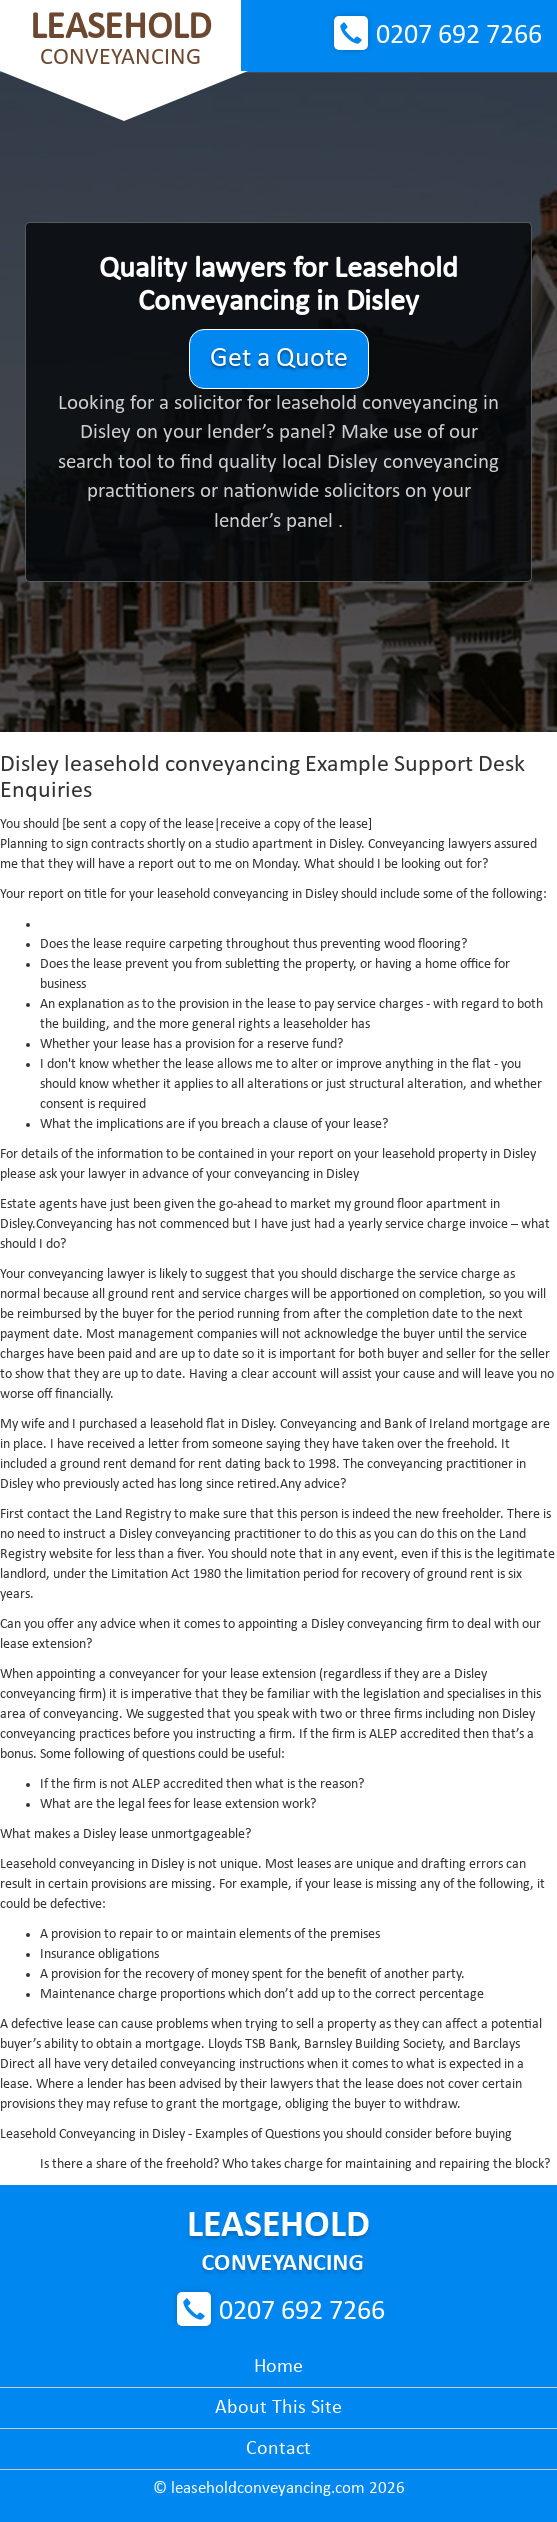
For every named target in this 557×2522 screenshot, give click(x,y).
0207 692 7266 (459, 36)
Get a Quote (279, 359)
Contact (278, 2449)
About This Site (278, 2408)
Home (278, 2367)
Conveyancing (120, 39)
